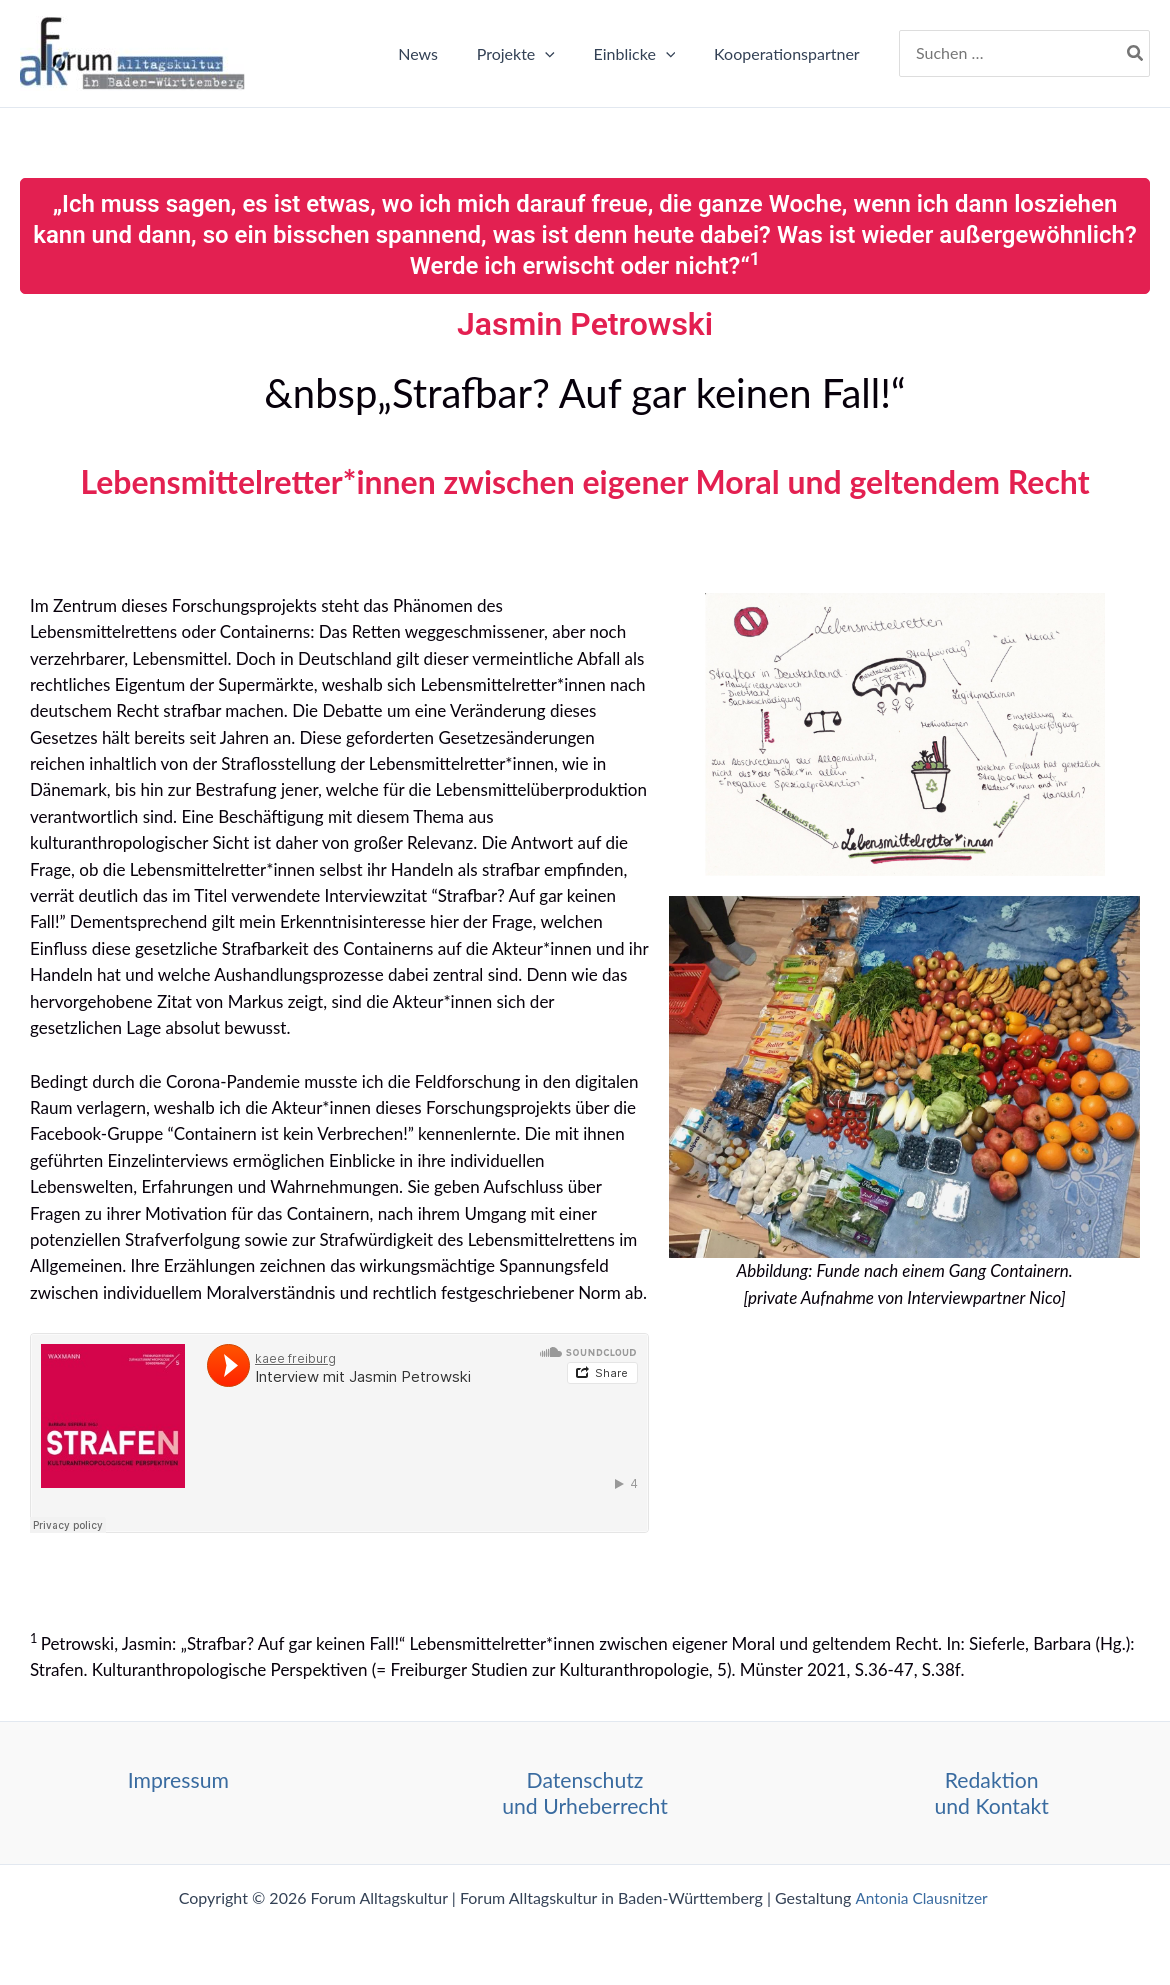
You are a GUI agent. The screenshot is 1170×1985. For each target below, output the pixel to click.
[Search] (1136, 54)
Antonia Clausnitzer (923, 1897)
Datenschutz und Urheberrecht (585, 1792)
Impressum (178, 1779)
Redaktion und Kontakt (991, 1792)
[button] (562, 54)
